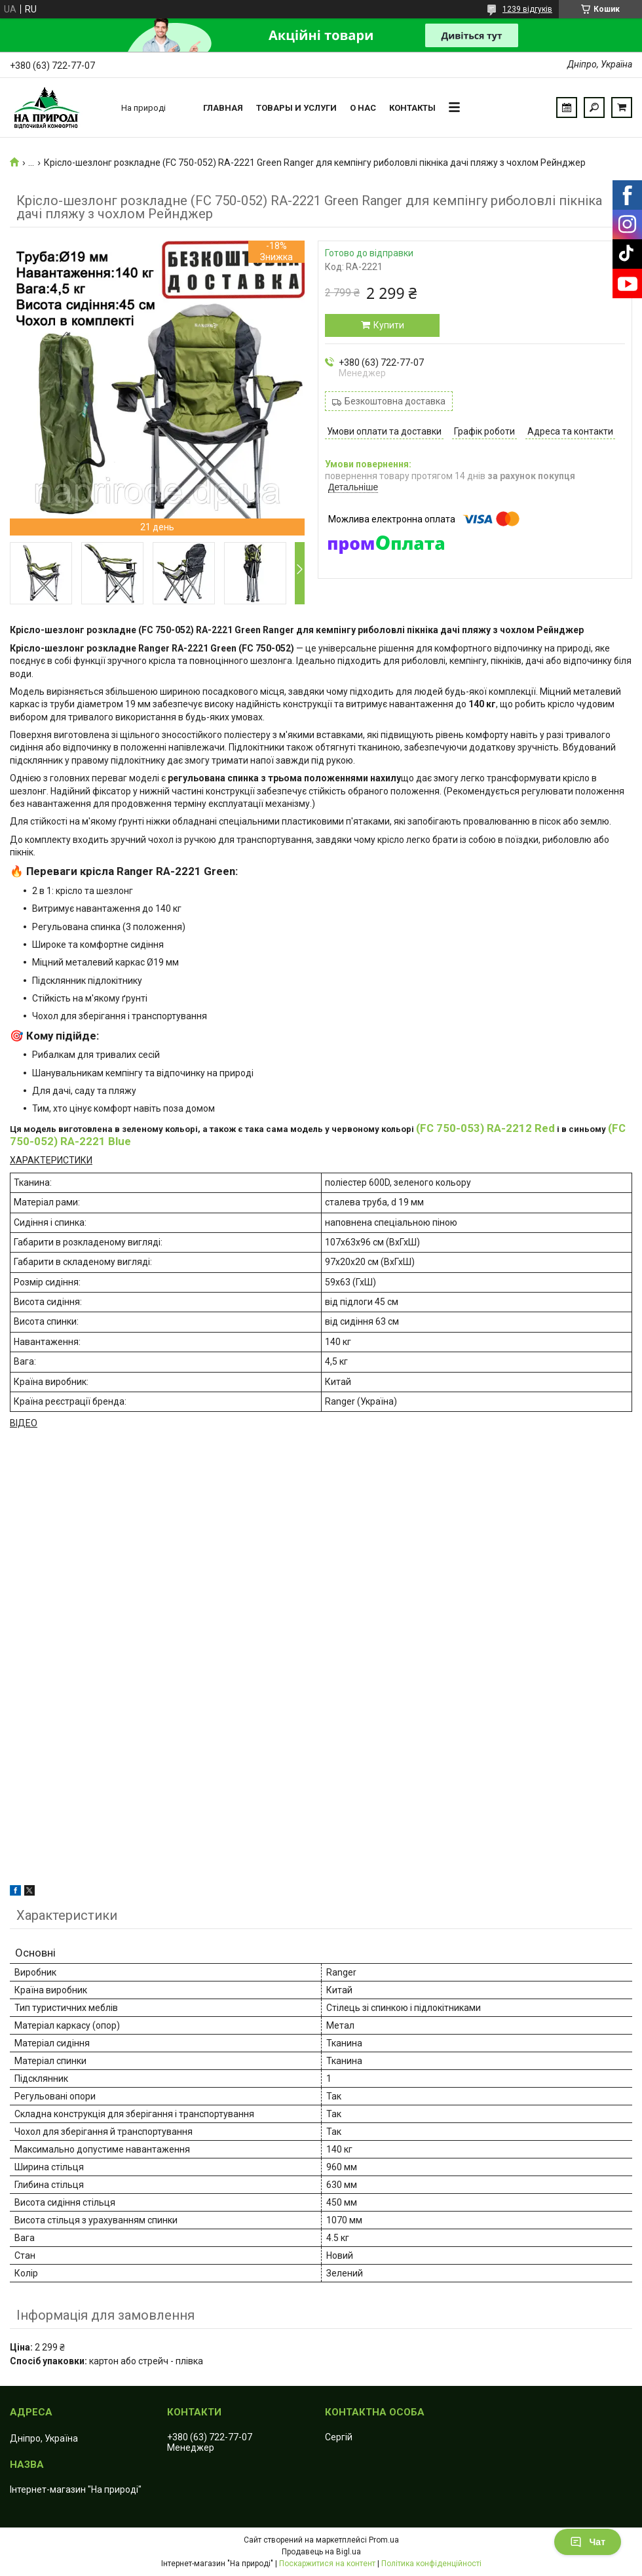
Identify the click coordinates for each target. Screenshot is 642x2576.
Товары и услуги (296, 108)
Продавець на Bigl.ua (321, 2551)
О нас (363, 108)
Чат (587, 2542)
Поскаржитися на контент (327, 2563)
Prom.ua (384, 2540)
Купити (388, 325)
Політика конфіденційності (431, 2563)
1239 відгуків (527, 9)
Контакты (412, 108)
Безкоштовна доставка (395, 401)
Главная (223, 108)
